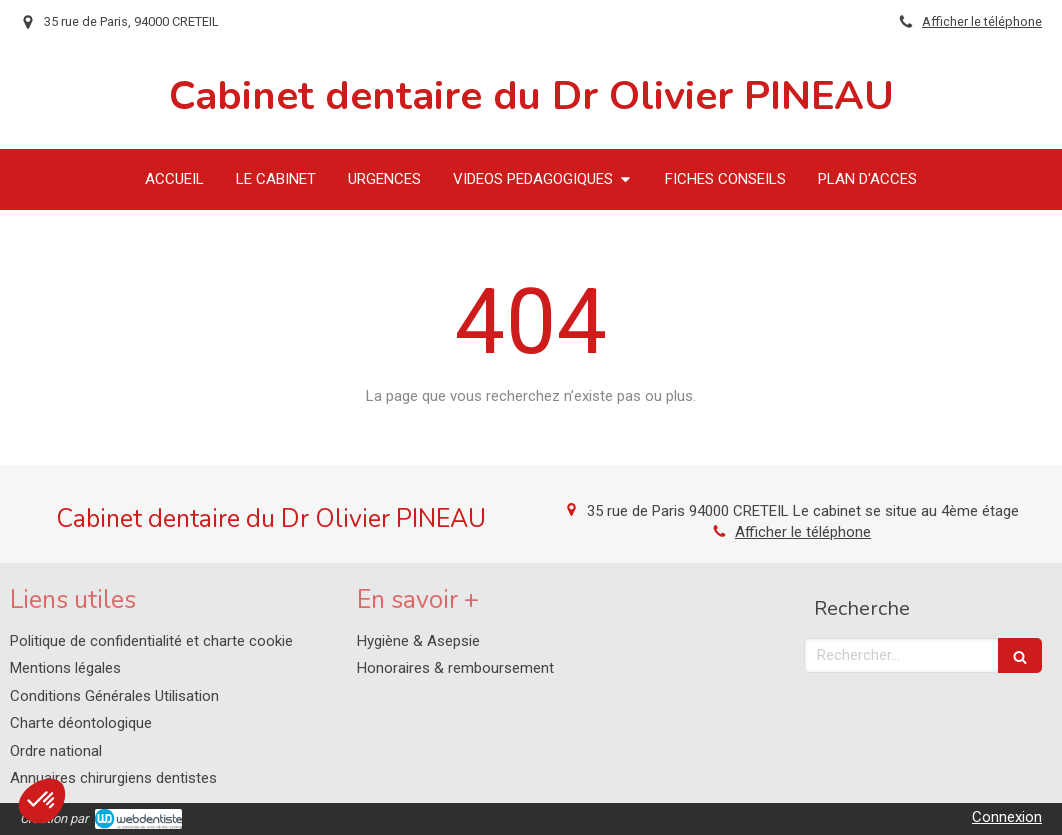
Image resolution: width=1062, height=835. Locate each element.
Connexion (1007, 817)
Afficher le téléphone (982, 21)
